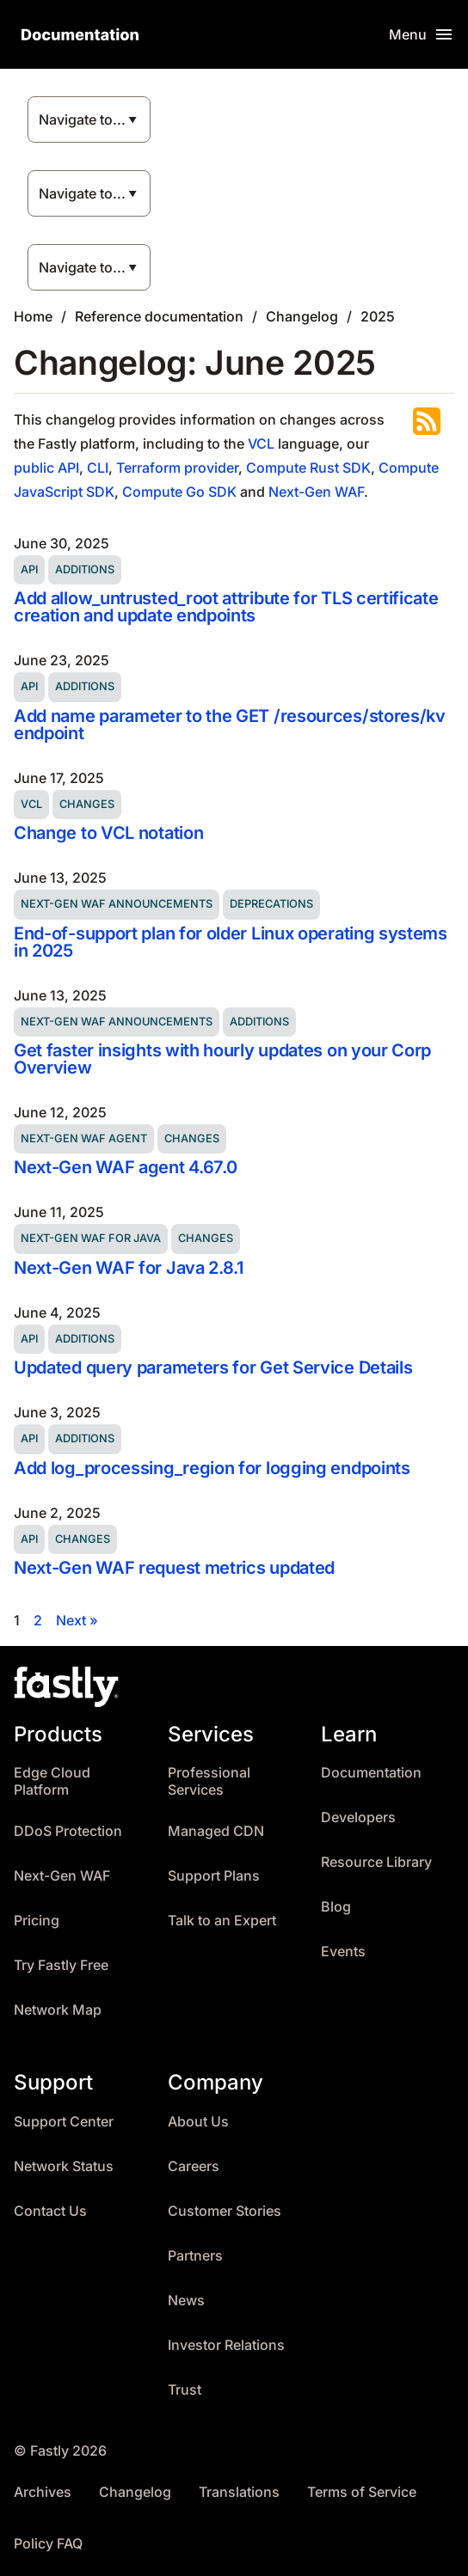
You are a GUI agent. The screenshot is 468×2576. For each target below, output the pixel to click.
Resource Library (376, 1862)
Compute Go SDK (179, 491)
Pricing (36, 1920)
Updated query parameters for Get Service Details (213, 1367)
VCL (261, 443)
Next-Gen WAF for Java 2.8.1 (128, 1267)
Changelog (302, 316)
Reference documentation (159, 316)
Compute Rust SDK (308, 467)
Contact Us (50, 2211)
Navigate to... (82, 119)
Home (33, 316)
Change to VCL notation (108, 833)
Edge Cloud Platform (52, 1781)
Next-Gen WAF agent (84, 1138)
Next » (77, 1620)
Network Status (64, 2166)
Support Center (64, 2122)
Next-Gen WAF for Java (91, 1238)
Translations (239, 2492)
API (29, 569)
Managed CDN (216, 1831)
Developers (358, 1817)
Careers (193, 2166)
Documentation (371, 1773)
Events (343, 1951)
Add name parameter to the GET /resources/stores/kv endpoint (230, 724)
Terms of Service (361, 2492)
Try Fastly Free (61, 1965)
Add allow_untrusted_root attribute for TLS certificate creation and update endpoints (226, 607)
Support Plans (214, 1876)
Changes (86, 804)
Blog (336, 1907)
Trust (184, 2390)
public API (46, 467)
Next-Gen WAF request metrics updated (174, 1567)
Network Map (58, 2010)
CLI (97, 467)
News (186, 2300)
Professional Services (209, 1781)
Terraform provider (177, 467)
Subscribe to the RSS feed (426, 421)
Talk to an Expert (222, 1920)
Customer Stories (224, 2211)
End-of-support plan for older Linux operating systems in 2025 (230, 942)
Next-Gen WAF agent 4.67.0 (125, 1167)
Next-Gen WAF (316, 491)
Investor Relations (226, 2345)
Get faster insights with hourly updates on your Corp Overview (222, 1059)
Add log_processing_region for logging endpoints (212, 1468)
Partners (195, 2256)
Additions (84, 569)
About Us (198, 2122)
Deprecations (271, 903)
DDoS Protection (68, 1831)
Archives (42, 2492)
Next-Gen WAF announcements (116, 903)
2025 (377, 316)
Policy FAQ (48, 2544)
